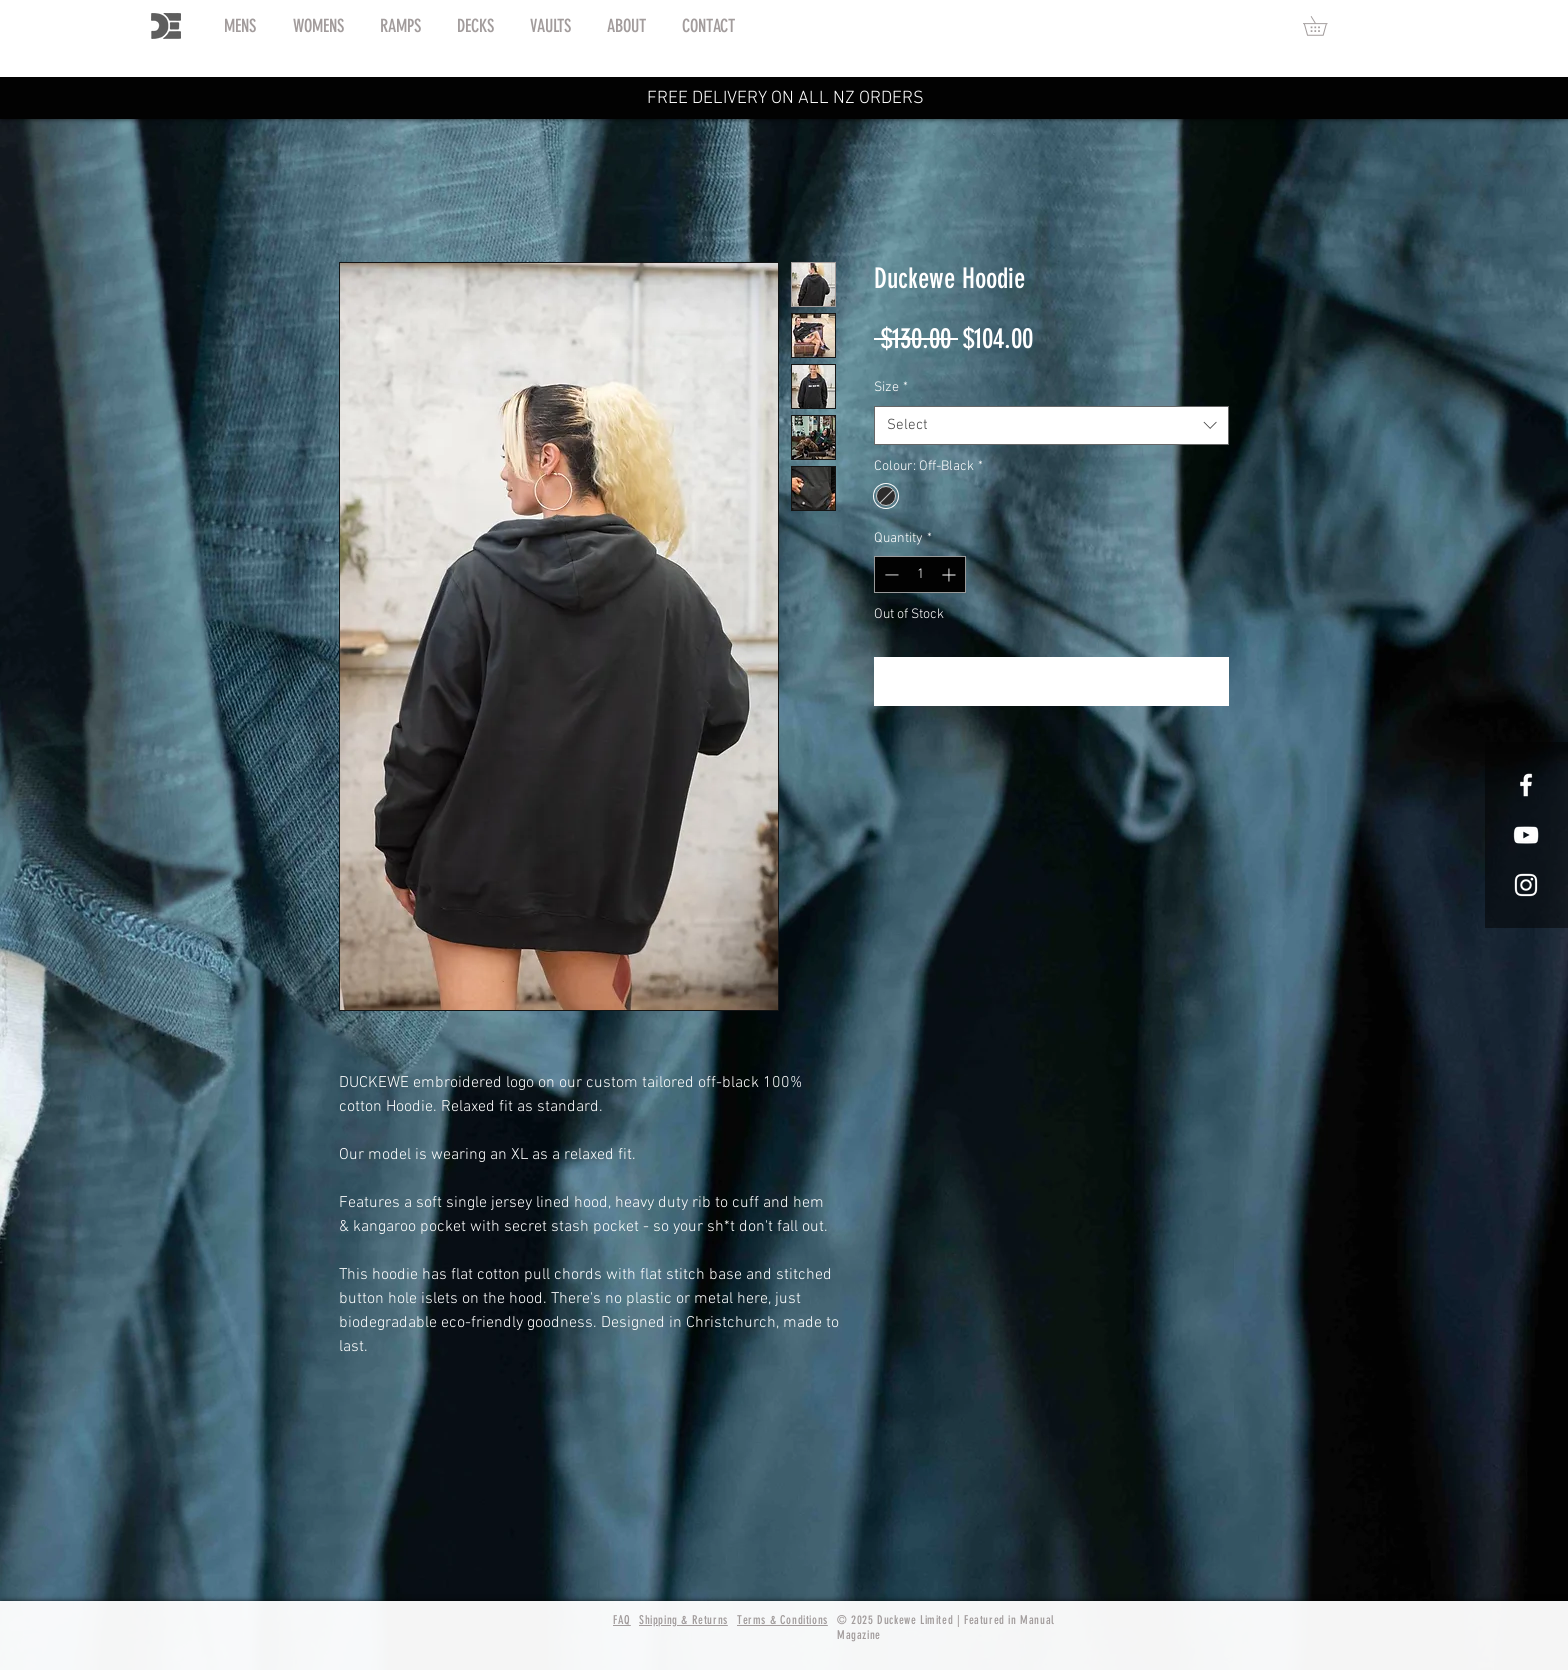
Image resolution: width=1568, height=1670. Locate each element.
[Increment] (950, 574)
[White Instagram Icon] (1526, 885)
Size (891, 387)
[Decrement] (889, 574)
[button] (1324, 26)
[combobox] (1051, 425)
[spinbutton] (920, 574)
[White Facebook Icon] (1526, 785)
